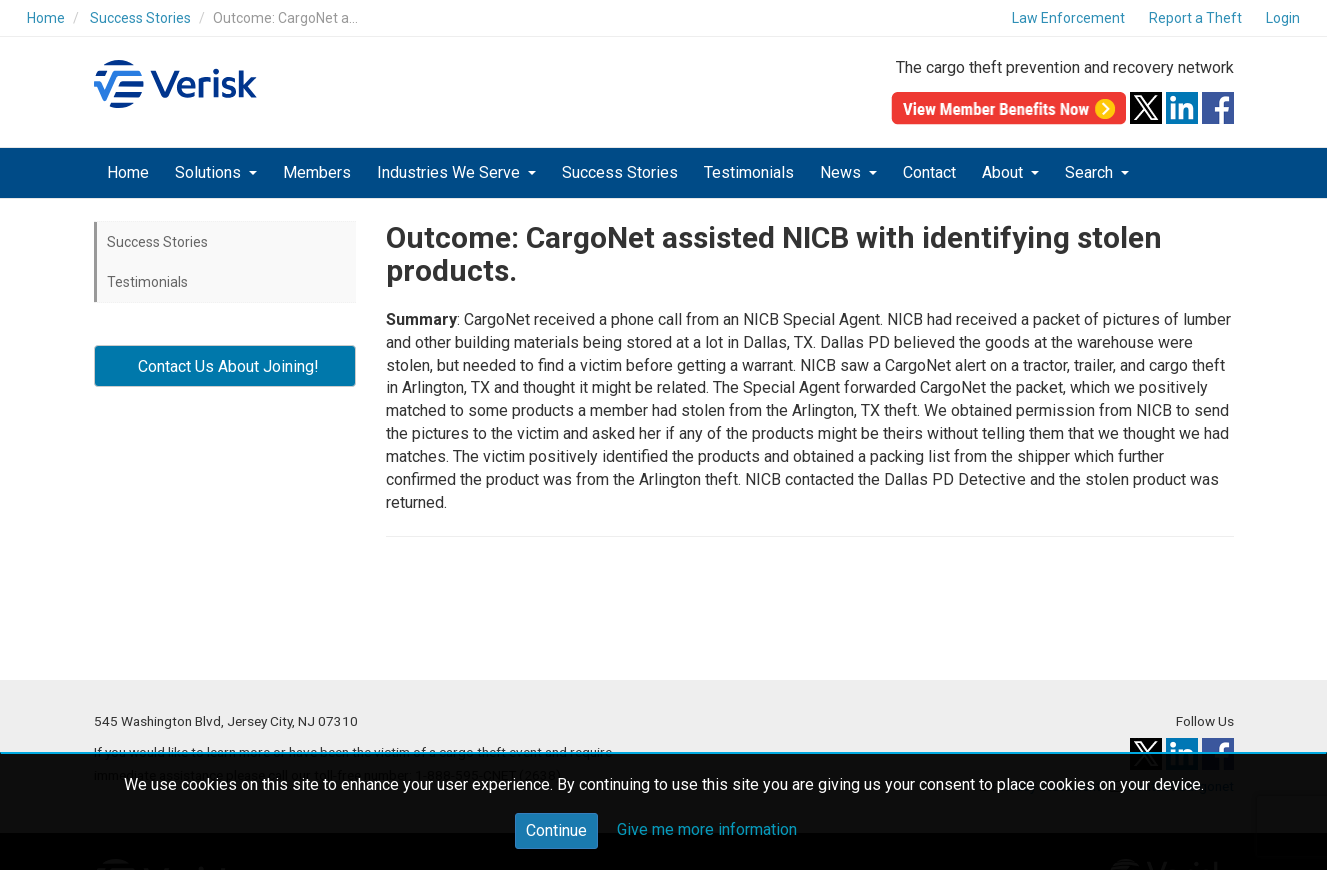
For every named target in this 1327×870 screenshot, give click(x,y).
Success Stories (140, 18)
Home (46, 18)
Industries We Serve (450, 172)
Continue (556, 830)
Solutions (210, 172)
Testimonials (749, 172)
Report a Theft (1195, 18)
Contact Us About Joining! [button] (224, 366)
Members (317, 172)
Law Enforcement (1068, 18)
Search (1091, 172)
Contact (929, 172)
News (842, 172)
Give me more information (707, 829)
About (1004, 172)
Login (1283, 18)
